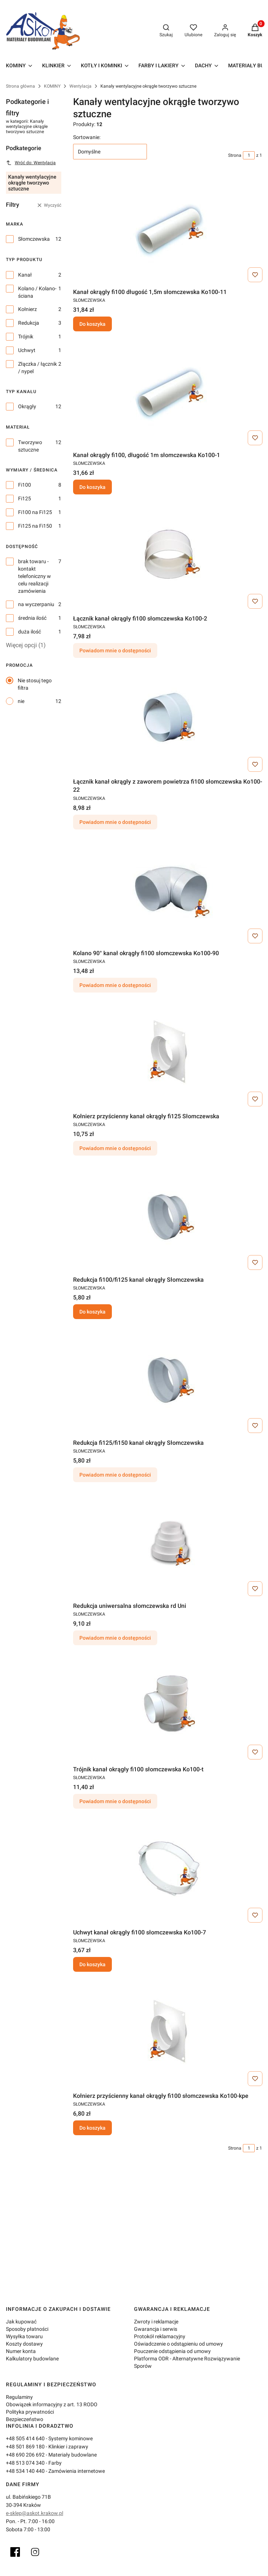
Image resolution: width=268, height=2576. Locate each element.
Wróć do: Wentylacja (31, 163)
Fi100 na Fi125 (35, 512)
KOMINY (52, 86)
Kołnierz (27, 309)
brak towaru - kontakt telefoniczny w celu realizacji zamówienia (34, 576)
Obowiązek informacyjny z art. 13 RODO (51, 2404)
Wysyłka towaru (24, 2336)
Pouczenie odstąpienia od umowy (172, 2351)
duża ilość (29, 632)
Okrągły (27, 406)
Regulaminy (19, 2397)
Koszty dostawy (24, 2344)
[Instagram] (35, 2552)
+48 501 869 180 (25, 2447)
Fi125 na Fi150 (35, 526)
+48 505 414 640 (25, 2438)
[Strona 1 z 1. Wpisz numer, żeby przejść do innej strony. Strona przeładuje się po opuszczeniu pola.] (249, 155)
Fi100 (24, 485)
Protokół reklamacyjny (159, 2336)
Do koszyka (92, 324)
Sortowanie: (86, 137)
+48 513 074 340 (25, 2463)
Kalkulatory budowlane (32, 2359)
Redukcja (28, 323)
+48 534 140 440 (25, 2471)
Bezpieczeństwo (24, 2419)
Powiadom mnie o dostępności (115, 650)
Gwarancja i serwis (155, 2329)
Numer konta (21, 2351)
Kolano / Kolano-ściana (37, 292)
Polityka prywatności (30, 2412)
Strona (234, 155)
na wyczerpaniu (36, 604)
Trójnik (25, 336)
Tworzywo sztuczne (30, 446)
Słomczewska (34, 239)
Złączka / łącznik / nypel (37, 367)
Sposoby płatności (27, 2329)
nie (21, 701)
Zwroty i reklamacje (156, 2322)
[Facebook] (15, 2552)
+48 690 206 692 (25, 2455)
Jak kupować (21, 2322)
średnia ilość (32, 618)
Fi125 (24, 498)
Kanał (25, 275)
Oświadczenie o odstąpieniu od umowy (178, 2344)
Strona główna (20, 86)
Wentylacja (80, 86)
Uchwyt (26, 350)
